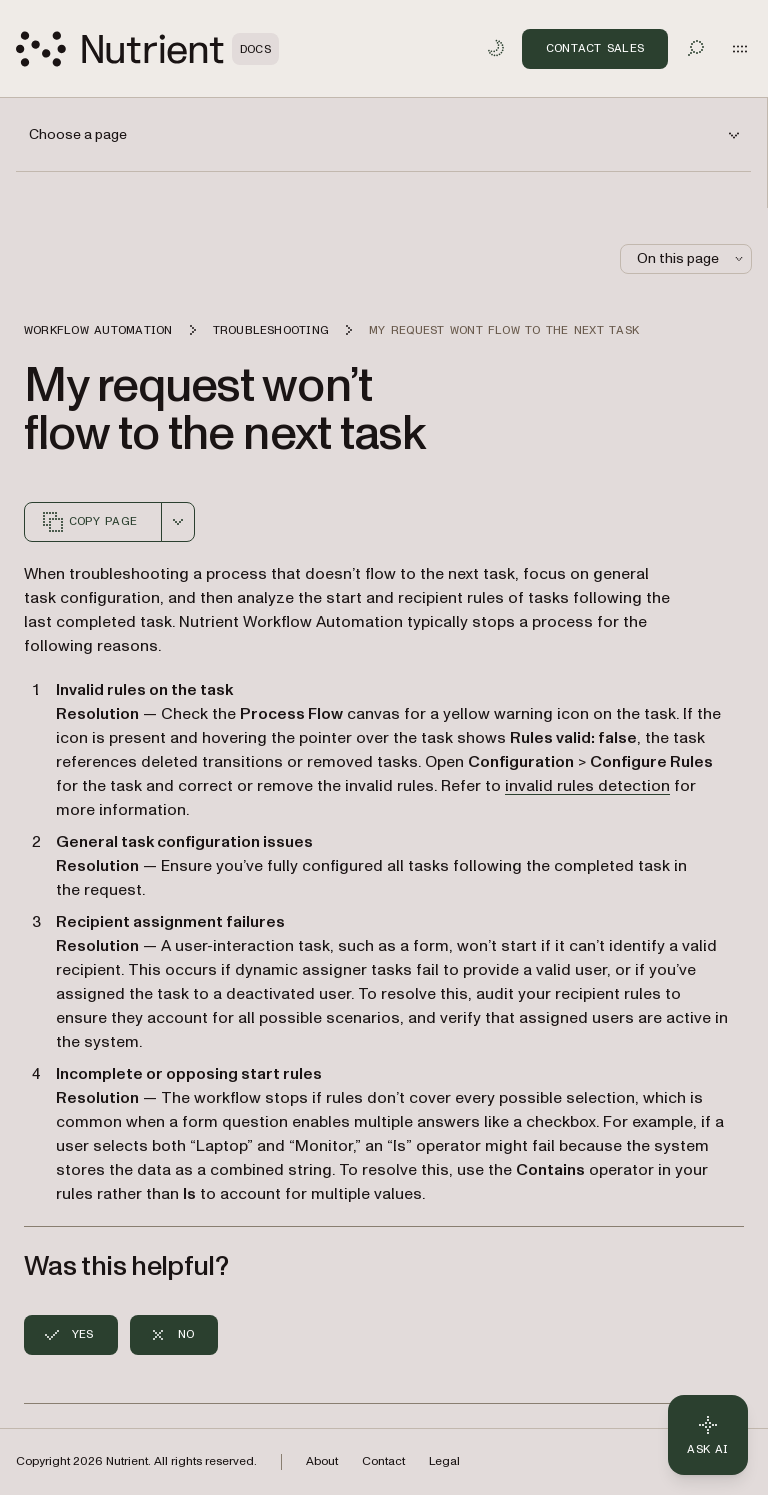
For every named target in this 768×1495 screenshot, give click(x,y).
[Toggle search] (696, 48)
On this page (692, 258)
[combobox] (178, 522)
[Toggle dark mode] (496, 48)
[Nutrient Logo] (147, 49)
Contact (383, 1461)
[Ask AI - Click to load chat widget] (708, 1435)
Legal (444, 1461)
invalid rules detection (587, 786)
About (322, 1461)
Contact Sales (595, 48)
